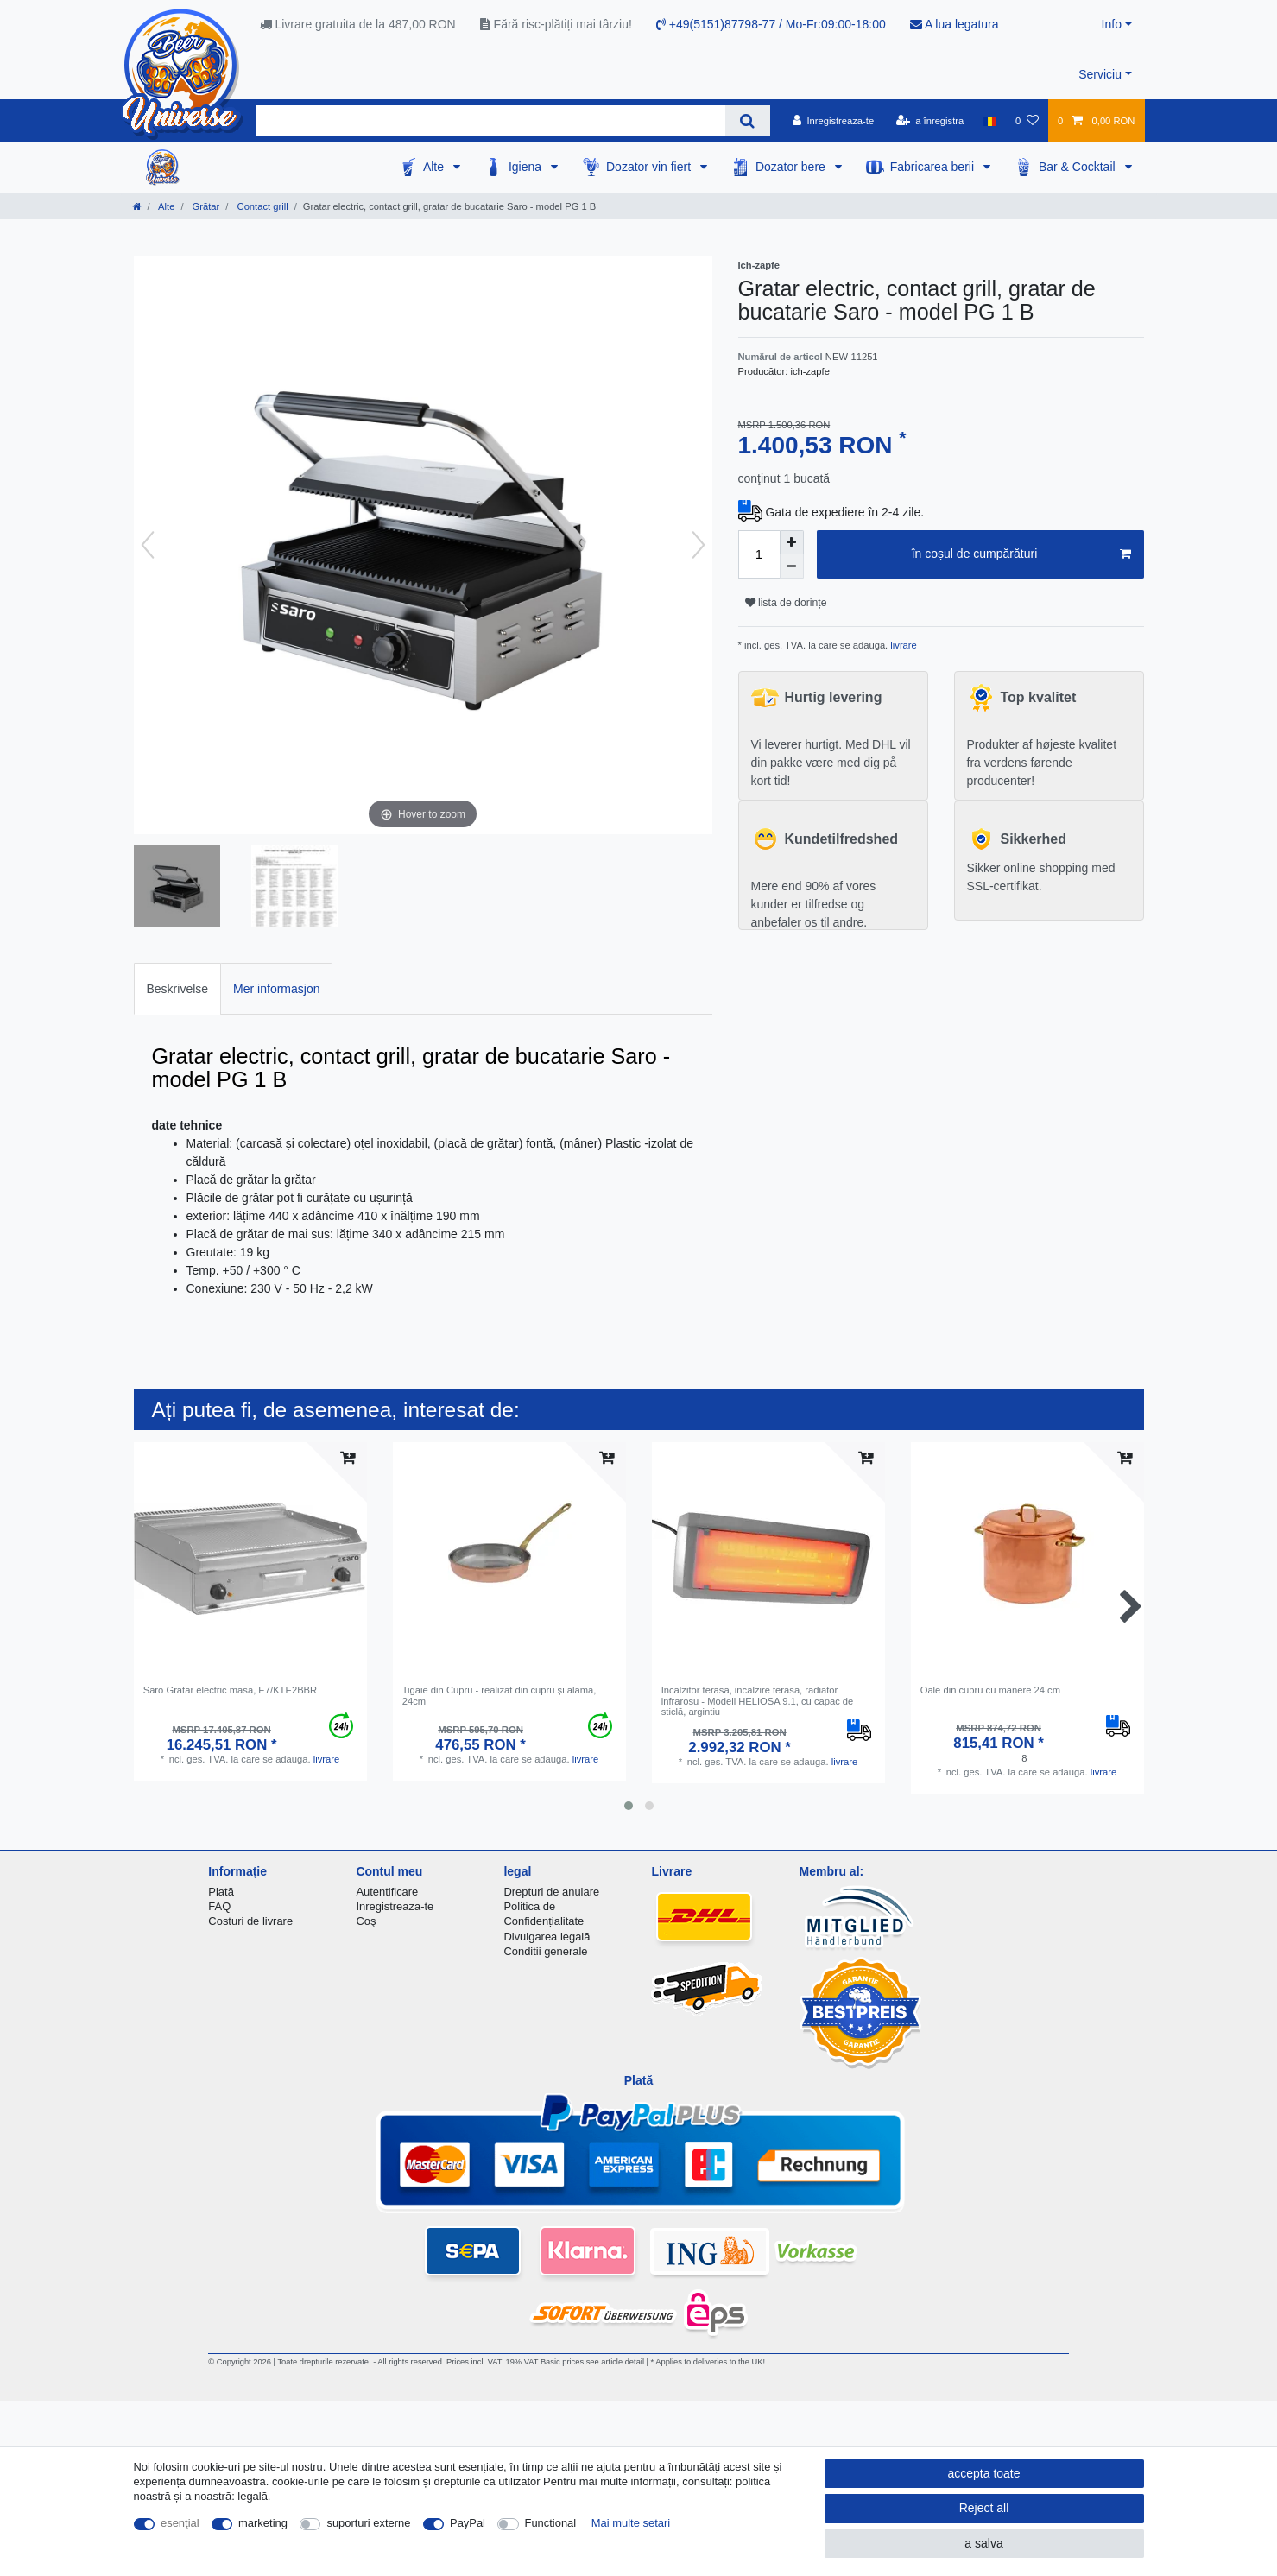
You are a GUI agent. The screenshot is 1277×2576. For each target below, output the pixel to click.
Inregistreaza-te (394, 1906)
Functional (551, 2522)
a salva (983, 2543)
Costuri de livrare (250, 1921)
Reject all (984, 2508)
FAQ (219, 1906)
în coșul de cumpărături (1021, 554)
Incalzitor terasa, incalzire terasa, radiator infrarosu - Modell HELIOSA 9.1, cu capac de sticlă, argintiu (757, 1701)
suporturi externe (368, 2522)
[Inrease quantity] (792, 542)
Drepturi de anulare (551, 1891)
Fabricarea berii (933, 167)
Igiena (527, 167)
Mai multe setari (630, 2522)
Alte (435, 167)
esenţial (180, 2522)
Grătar (205, 206)
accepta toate (983, 2473)
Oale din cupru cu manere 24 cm (990, 1690)
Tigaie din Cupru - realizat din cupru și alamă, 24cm (499, 1695)
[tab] (178, 988)
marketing (263, 2522)
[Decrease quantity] (792, 566)
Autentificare (387, 1891)
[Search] (747, 120)
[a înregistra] (929, 120)
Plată (221, 1891)
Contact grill (261, 206)
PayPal (467, 2522)
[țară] (989, 120)
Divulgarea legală (546, 1936)
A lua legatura (954, 24)
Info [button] (1112, 24)
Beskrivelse (178, 989)
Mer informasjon (276, 989)
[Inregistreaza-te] (833, 120)
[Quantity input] (759, 554)
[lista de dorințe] (1027, 120)
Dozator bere (792, 167)
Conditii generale (545, 1951)
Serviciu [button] (1100, 74)
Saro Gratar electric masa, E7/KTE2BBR (230, 1690)
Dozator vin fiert (650, 167)
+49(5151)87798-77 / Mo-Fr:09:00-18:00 (771, 24)
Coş (366, 1921)
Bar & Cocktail (1079, 167)
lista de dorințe (786, 603)
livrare (902, 645)
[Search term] (491, 120)
